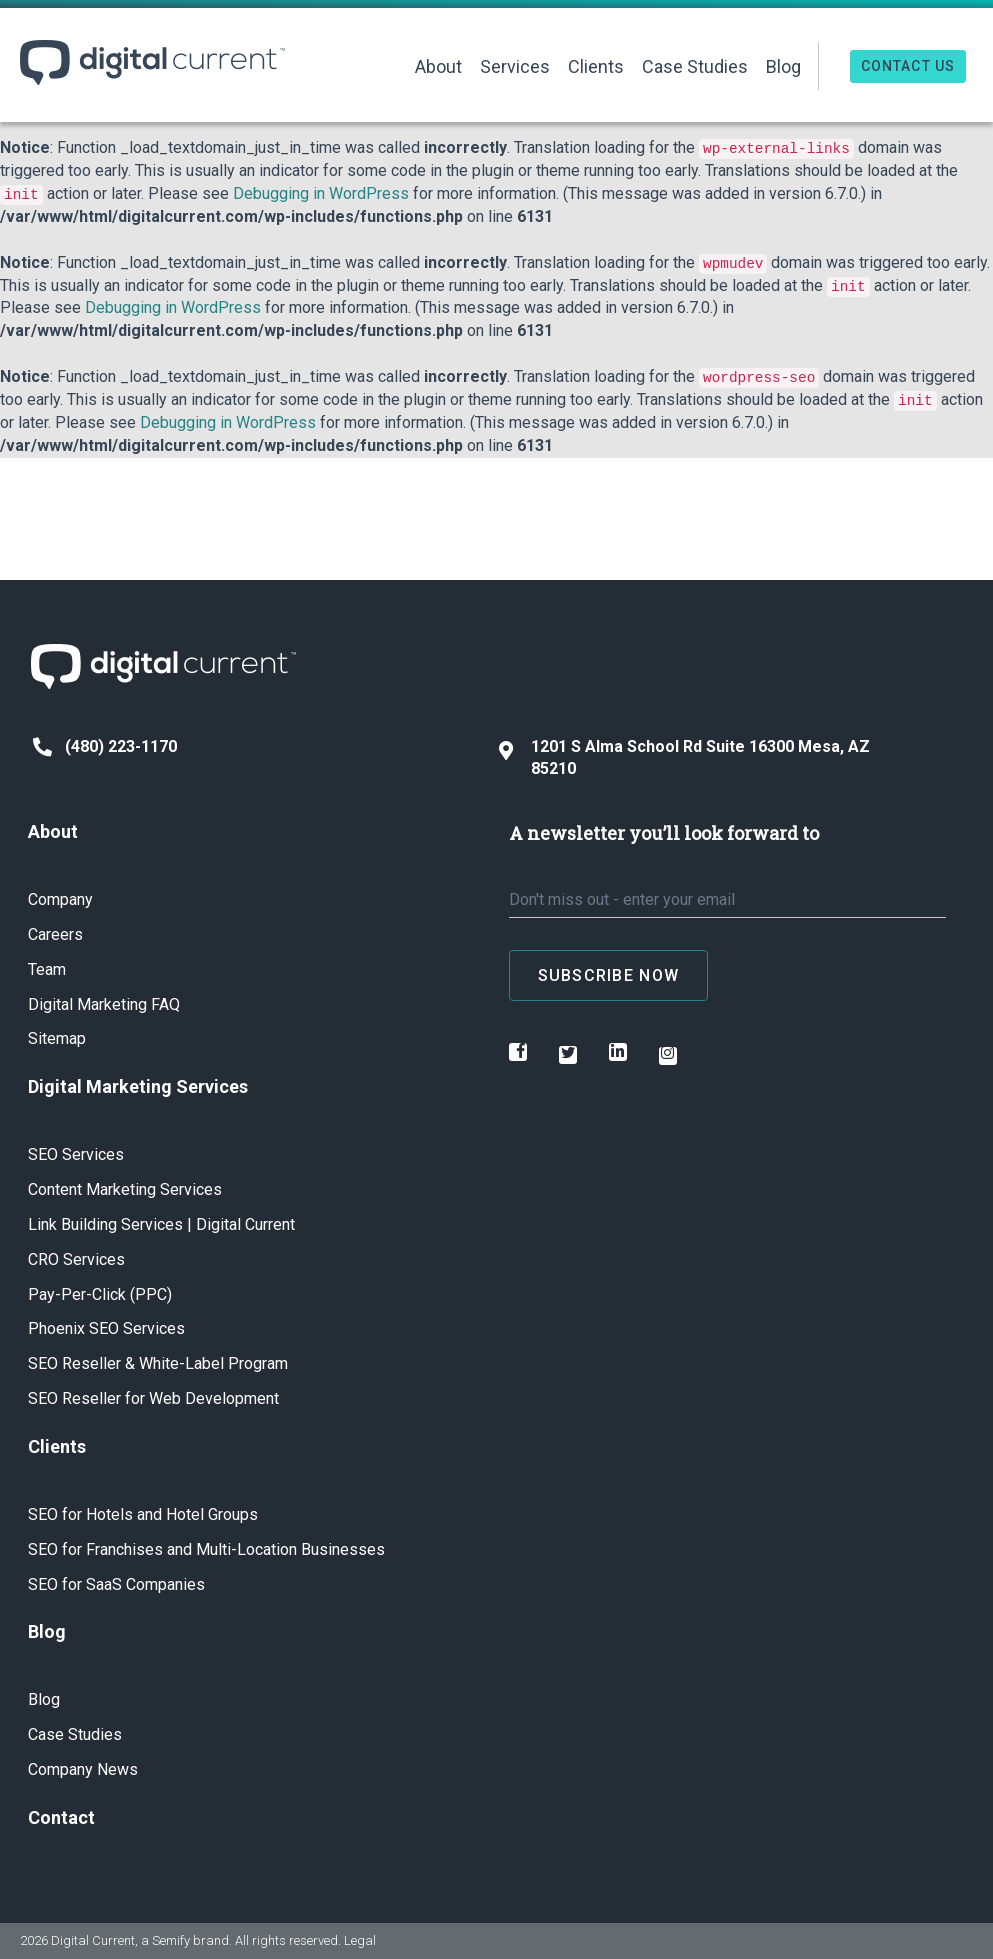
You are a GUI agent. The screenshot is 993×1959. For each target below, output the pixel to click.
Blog (783, 66)
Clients (596, 66)
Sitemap (57, 1038)
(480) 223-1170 (105, 746)
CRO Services (76, 1259)
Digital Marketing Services (138, 1086)
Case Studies (695, 66)
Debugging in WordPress (321, 193)
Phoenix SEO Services (106, 1328)
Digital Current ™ (152, 62)
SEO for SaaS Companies (116, 1584)
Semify (171, 1940)
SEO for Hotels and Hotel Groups (143, 1514)
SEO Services (76, 1154)
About (438, 66)
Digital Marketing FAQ (104, 1004)
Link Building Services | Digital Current (161, 1224)
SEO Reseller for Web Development (153, 1398)
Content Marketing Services (125, 1189)
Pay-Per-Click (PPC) (100, 1294)
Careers (55, 934)
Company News (83, 1769)
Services (515, 66)
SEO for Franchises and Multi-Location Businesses (206, 1549)
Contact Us (908, 66)
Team (47, 969)
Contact (61, 1817)
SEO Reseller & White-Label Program (158, 1363)
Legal (360, 1940)
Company (60, 899)
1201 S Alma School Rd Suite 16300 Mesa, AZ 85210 (684, 758)
